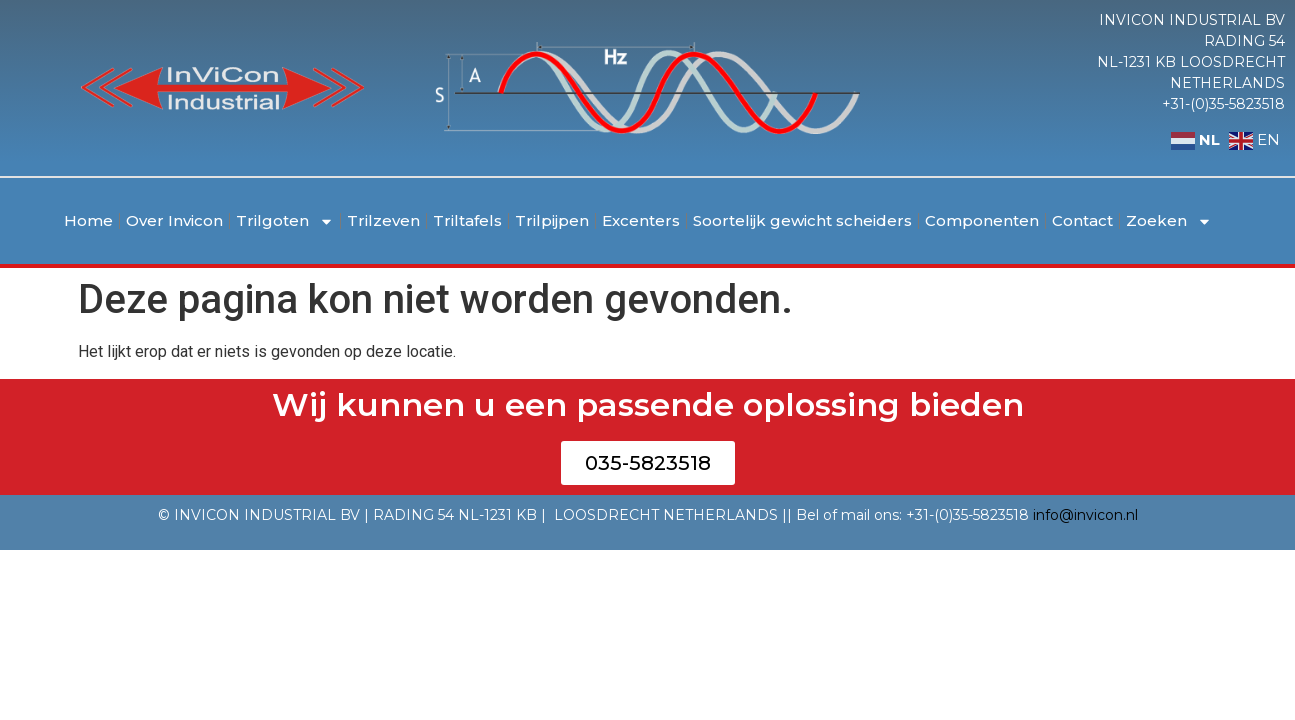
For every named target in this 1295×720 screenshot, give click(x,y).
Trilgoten (285, 221)
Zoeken (1169, 221)
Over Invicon (174, 220)
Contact (1082, 220)
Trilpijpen (552, 220)
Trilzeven (383, 220)
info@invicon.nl (1085, 515)
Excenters (641, 220)
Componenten (982, 220)
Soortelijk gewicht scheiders (802, 220)
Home (88, 220)
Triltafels (467, 220)
